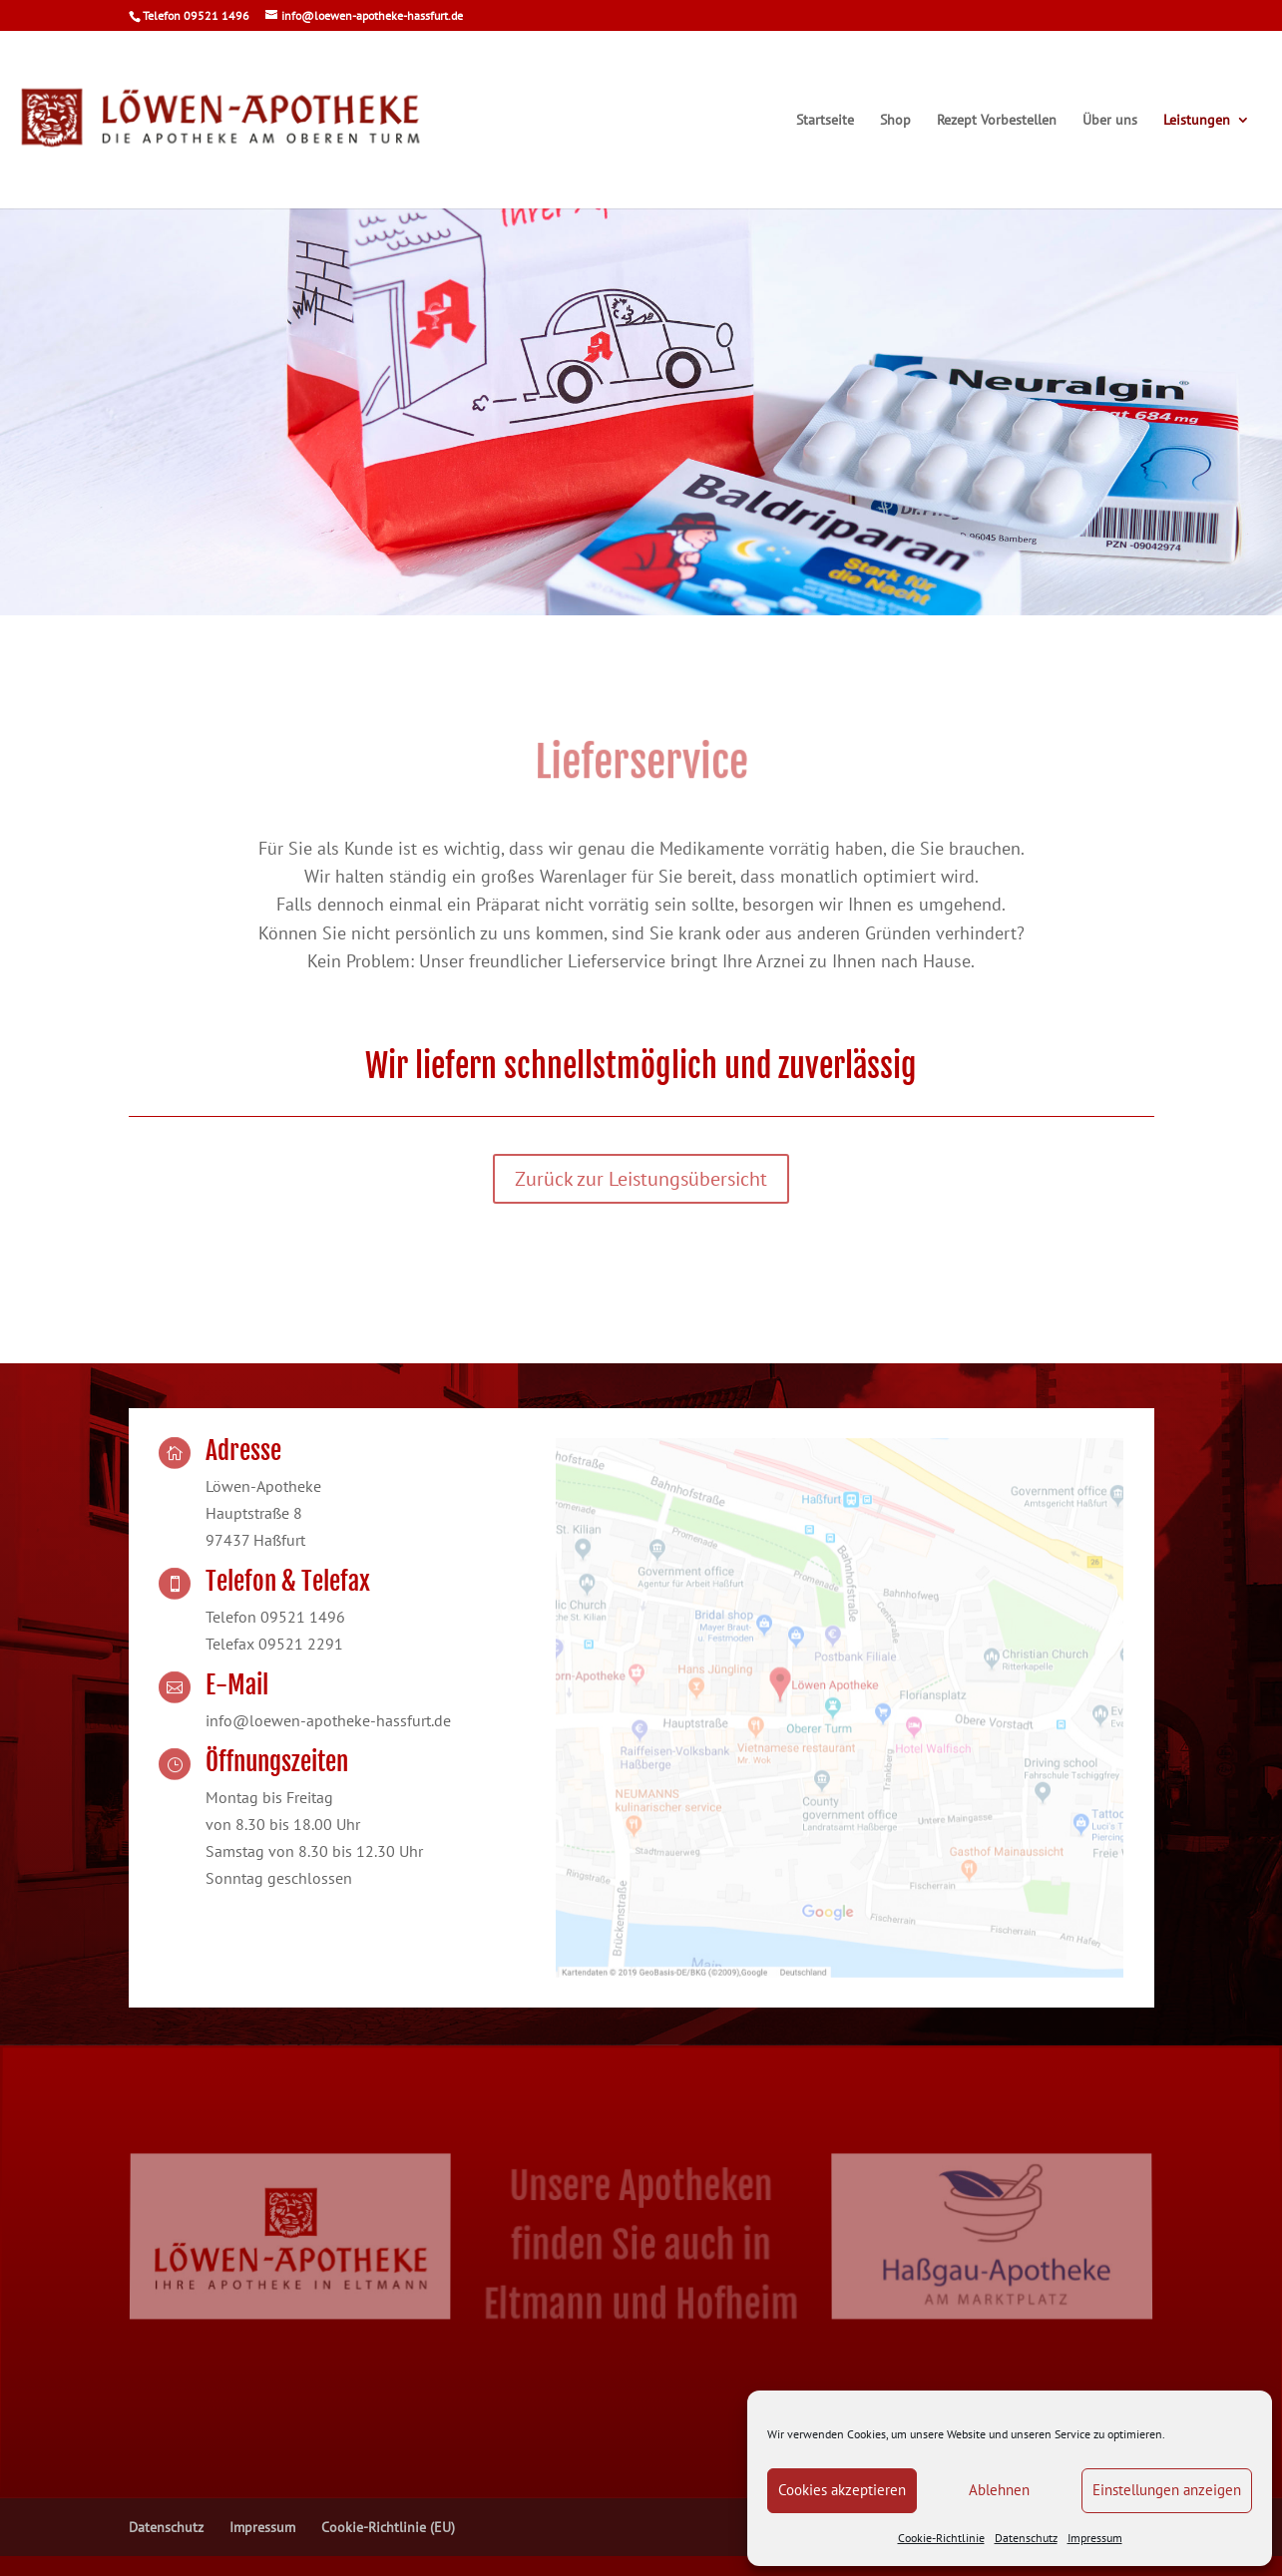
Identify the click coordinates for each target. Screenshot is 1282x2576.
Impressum (1095, 2537)
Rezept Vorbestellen (997, 121)
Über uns (1109, 121)
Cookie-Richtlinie (941, 2537)
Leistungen (1196, 121)
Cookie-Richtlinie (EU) (388, 2527)
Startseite (825, 121)
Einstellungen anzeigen (1166, 2489)
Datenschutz (1026, 2537)
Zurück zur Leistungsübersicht (641, 1179)
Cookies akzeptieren (842, 2489)
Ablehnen (999, 2489)
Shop (895, 121)
